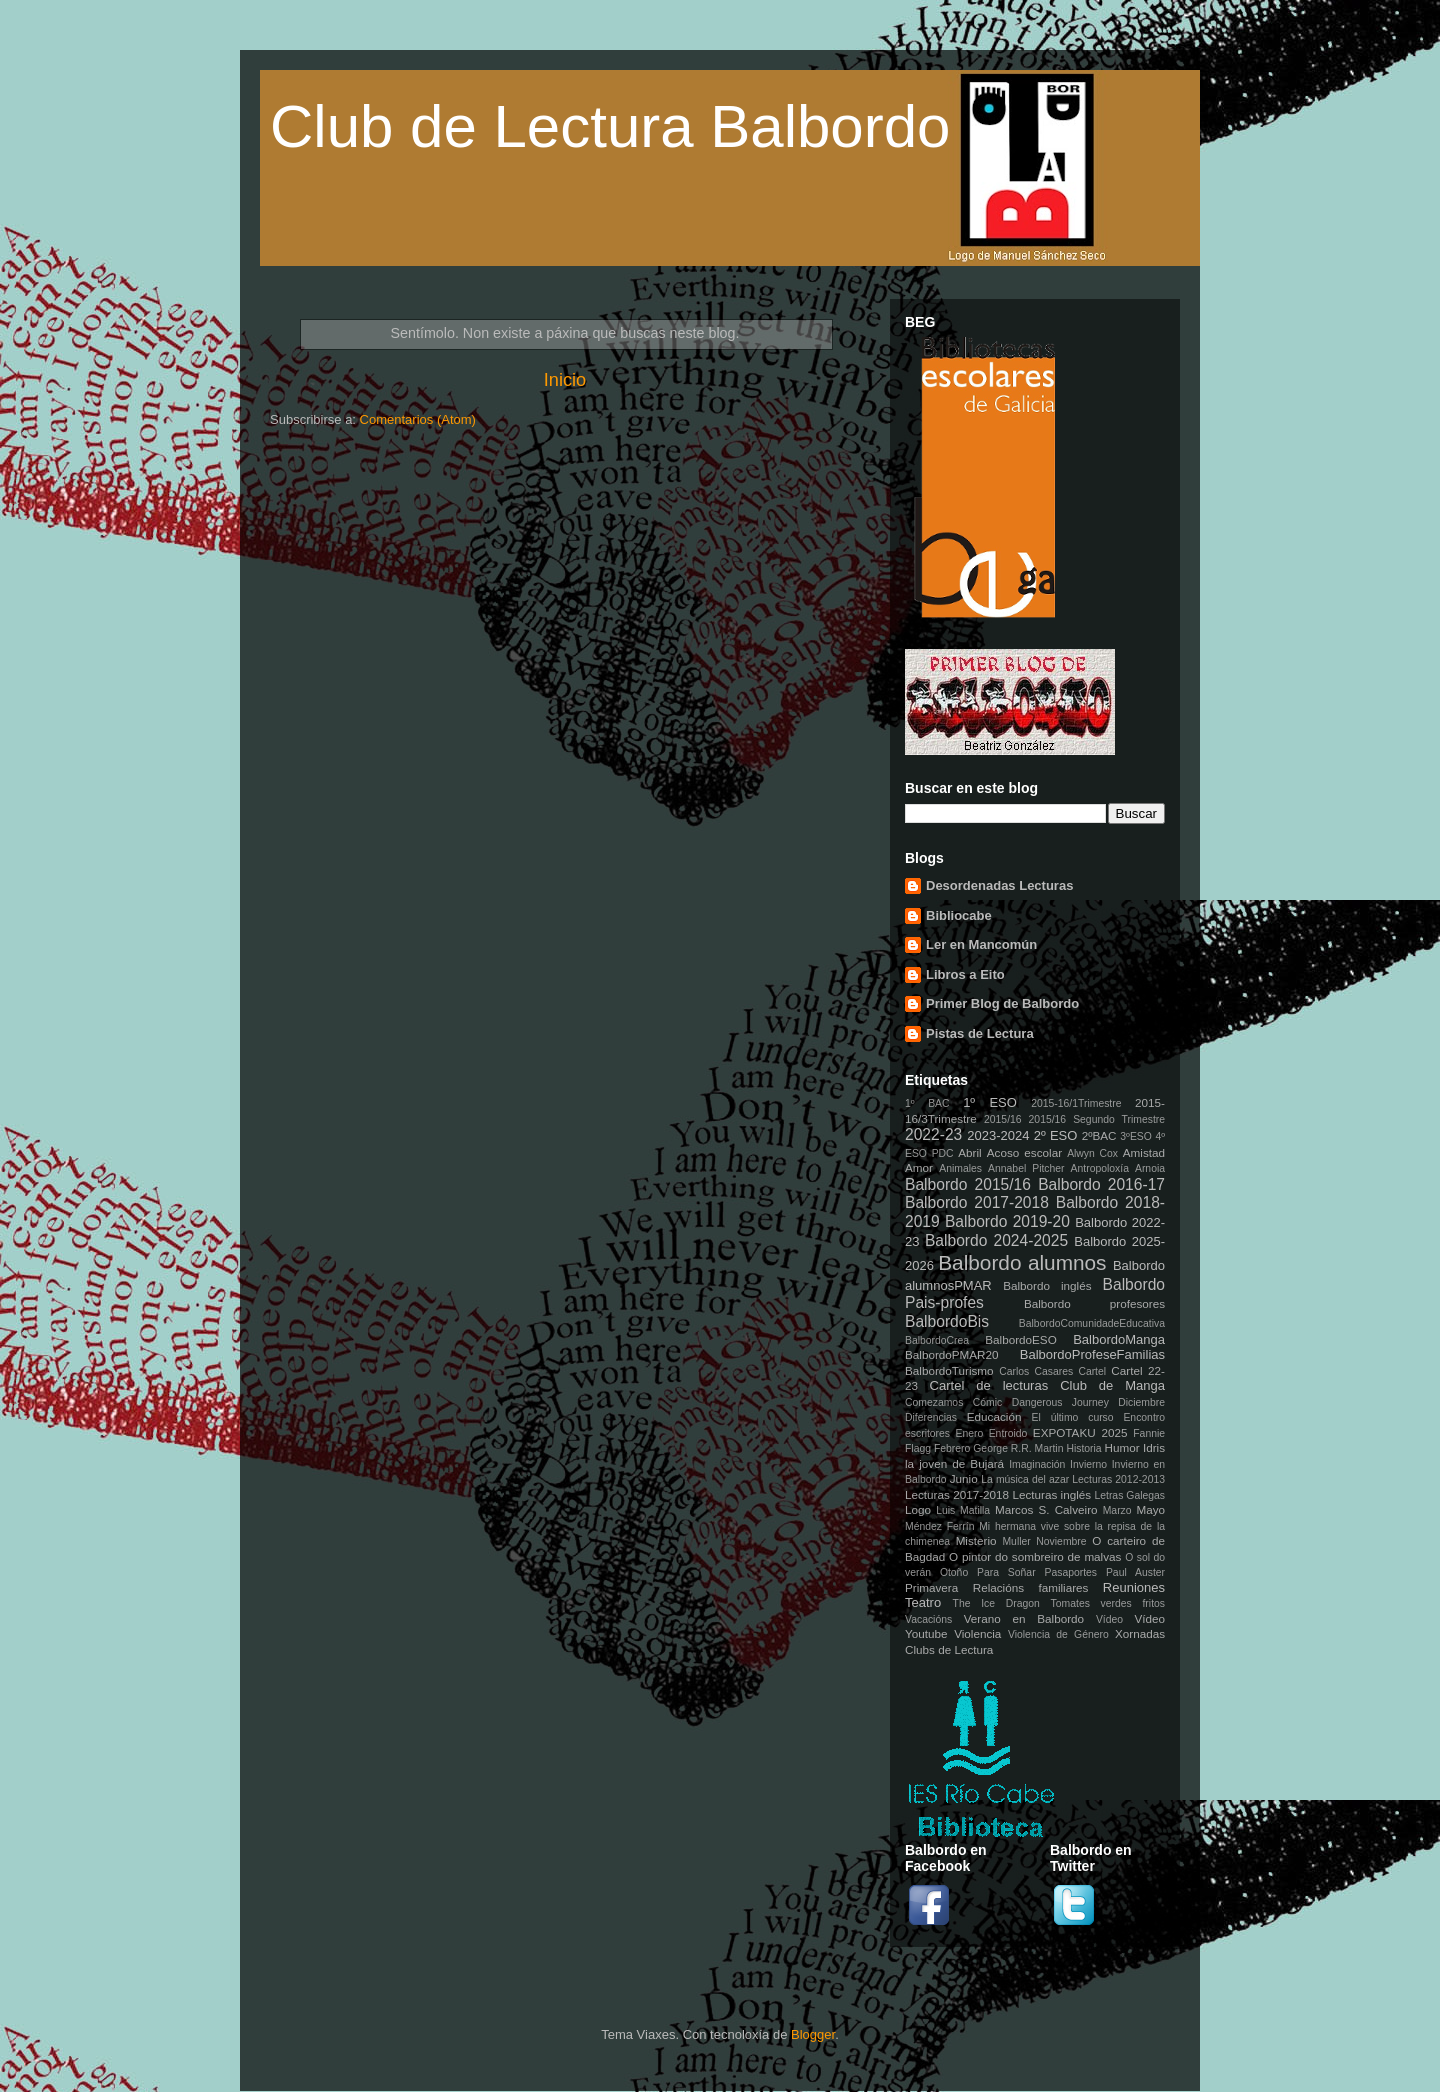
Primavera (931, 1587)
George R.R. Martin (1018, 1448)
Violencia (977, 1633)
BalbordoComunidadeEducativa (1092, 1323)
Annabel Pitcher (1026, 1168)
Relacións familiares (1031, 1587)
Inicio (565, 380)
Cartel (1092, 1371)
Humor (1122, 1447)
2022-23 (933, 1134)
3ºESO (1136, 1136)
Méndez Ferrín (939, 1526)
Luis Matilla (963, 1510)
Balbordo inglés (1047, 1285)
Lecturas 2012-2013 (1118, 1479)
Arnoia (1150, 1168)
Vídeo (1109, 1619)
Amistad (1144, 1152)
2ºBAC (1099, 1135)
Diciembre (1141, 1402)
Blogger (813, 2034)
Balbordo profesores (1094, 1303)
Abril (969, 1152)
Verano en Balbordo (1024, 1618)
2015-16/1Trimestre (1076, 1103)
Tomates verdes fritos (1108, 1603)
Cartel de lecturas (989, 1385)
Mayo (1150, 1509)
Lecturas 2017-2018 (957, 1494)
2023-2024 (998, 1135)
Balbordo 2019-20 (1007, 1221)
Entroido (1008, 1433)
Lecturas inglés (1051, 1494)
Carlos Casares (1036, 1371)
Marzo (1117, 1510)
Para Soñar (1006, 1572)
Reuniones (1134, 1587)
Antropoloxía (1100, 1168)
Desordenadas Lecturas (999, 885)
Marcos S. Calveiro (1046, 1509)
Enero (970, 1433)
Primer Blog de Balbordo (1002, 1003)
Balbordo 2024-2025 (996, 1240)
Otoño (954, 1572)
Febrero (952, 1448)
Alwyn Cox (1092, 1153)
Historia (1083, 1448)
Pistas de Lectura (980, 1033)
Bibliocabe (959, 915)
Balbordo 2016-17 (1101, 1184)
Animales (960, 1168)
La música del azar (1025, 1479)
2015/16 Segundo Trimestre (1097, 1119)
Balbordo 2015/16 (968, 1184)
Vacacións (928, 1619)
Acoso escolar (1024, 1152)
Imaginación (1037, 1464)
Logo (918, 1509)
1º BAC (927, 1103)
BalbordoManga (1119, 1339)
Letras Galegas (1129, 1495)
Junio (964, 1478)
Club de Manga (1112, 1385)
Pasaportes (1070, 1572)
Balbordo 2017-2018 (977, 1202)
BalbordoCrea (937, 1340)
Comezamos (934, 1402)
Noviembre (1061, 1541)
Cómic (987, 1402)
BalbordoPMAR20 (952, 1354)
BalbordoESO (1020, 1339)
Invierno (1088, 1464)
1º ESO (990, 1102)
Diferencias (931, 1417)
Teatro (923, 1602)
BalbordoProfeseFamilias (1092, 1354)
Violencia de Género (1058, 1634)
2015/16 (1003, 1119)
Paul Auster (1135, 1572)
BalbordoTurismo (949, 1370)
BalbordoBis (947, 1321)
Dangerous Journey (1060, 1402)
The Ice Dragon (996, 1603)
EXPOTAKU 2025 (1080, 1432)
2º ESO (1056, 1135)
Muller (1016, 1541)
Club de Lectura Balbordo (610, 126)
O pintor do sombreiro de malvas (1035, 1556)
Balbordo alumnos (1022, 1262)
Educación (994, 1416)
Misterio (976, 1540)
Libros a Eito (965, 974)
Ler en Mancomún (981, 944)
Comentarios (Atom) (418, 419)
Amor (919, 1167)
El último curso (1073, 1417)
